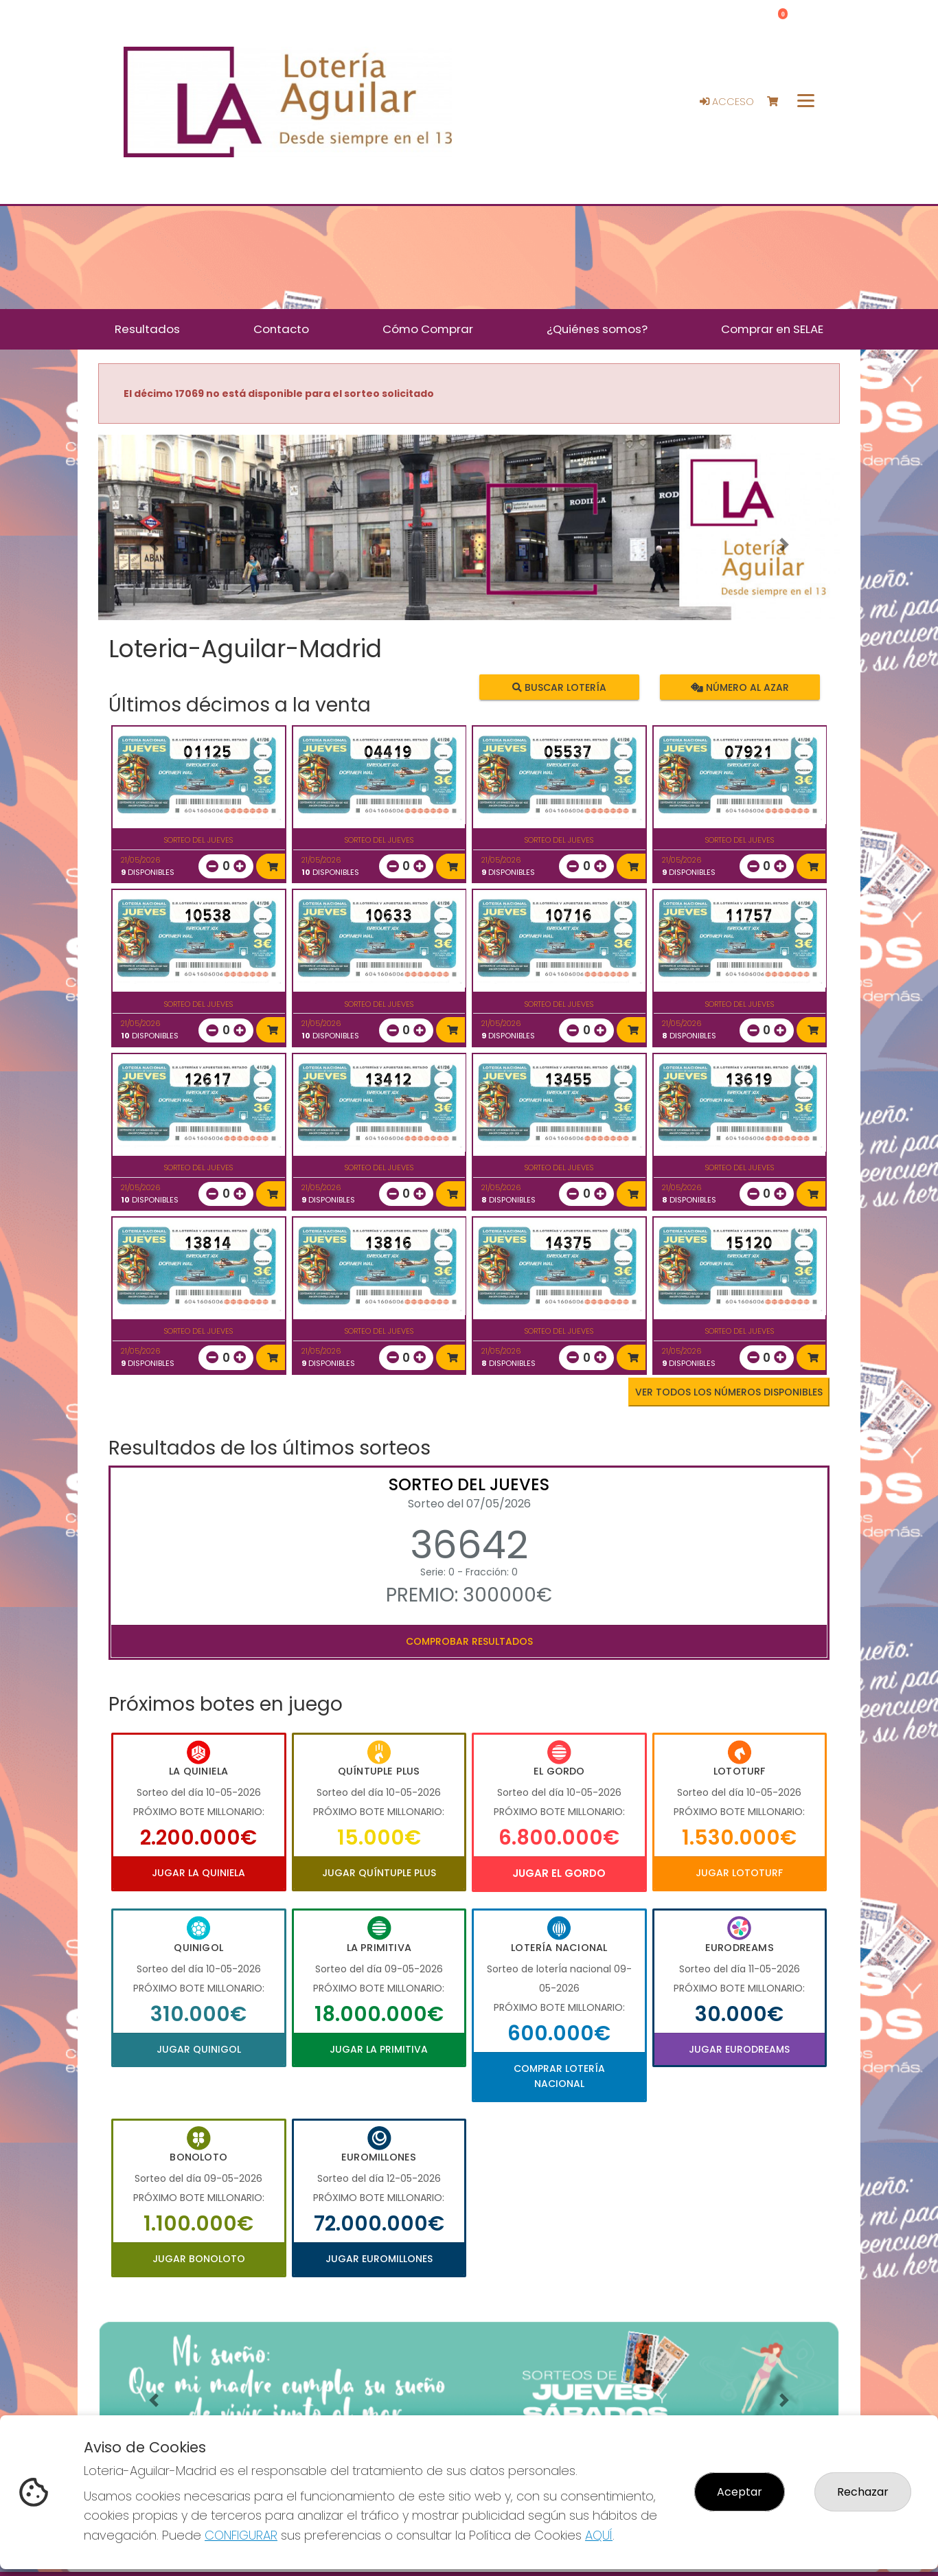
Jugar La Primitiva (379, 2049)
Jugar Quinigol (199, 2049)
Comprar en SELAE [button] (772, 329)
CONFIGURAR (241, 2535)
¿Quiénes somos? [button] (597, 329)
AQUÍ (599, 2535)
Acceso (727, 102)
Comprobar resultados (469, 1641)
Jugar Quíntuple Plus (379, 1873)
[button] (153, 544)
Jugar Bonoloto (198, 2259)
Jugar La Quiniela (198, 1873)
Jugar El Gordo (559, 1873)
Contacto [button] (281, 329)
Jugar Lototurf (739, 1873)
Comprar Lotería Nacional (559, 2076)
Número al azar (739, 687)
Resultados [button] (147, 329)
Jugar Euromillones (379, 2259)
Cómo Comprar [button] (427, 329)
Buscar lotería (559, 687)
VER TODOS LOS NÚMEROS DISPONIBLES (729, 1392)
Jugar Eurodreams (739, 2049)
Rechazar (863, 2492)
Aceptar (739, 2492)
